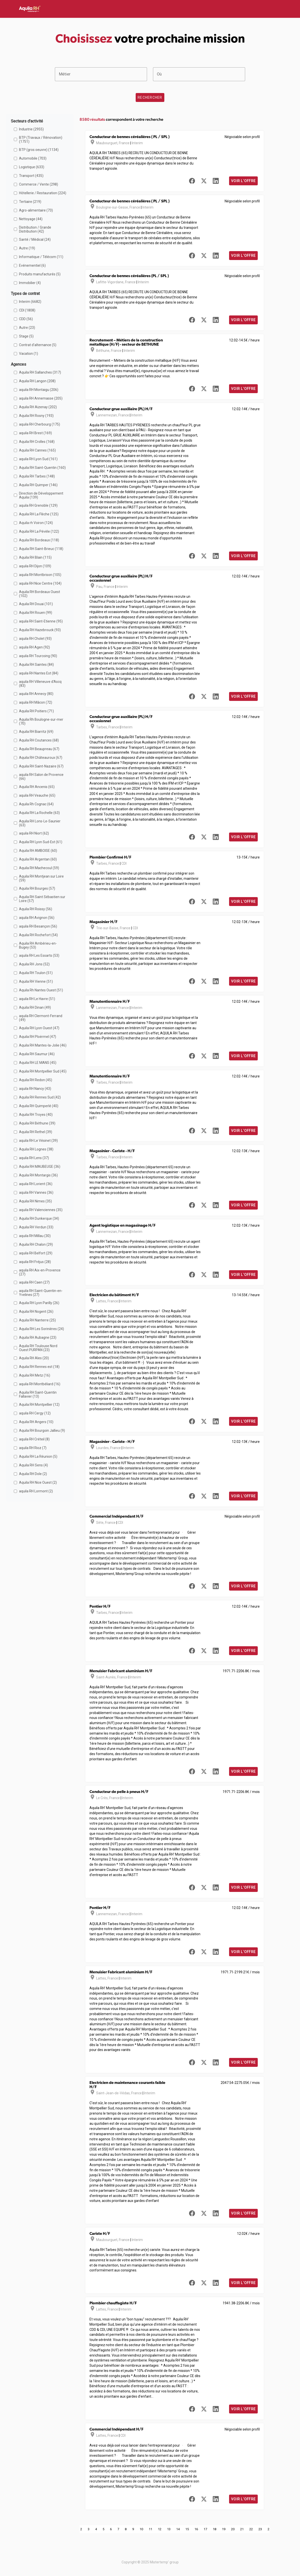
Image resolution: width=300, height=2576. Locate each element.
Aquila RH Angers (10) (36, 1422)
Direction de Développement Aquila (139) (41, 495)
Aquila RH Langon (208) (37, 381)
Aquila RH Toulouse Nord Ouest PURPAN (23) (38, 1348)
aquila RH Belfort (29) (35, 1253)
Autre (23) (27, 328)
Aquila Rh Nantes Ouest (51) (41, 990)
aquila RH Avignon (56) (36, 918)
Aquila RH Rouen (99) (35, 613)
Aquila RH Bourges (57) (37, 888)
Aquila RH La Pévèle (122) (39, 531)
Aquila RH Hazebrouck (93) (40, 630)
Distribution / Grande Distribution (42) (35, 229)
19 (223, 2529)
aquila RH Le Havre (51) (37, 999)
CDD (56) (26, 319)
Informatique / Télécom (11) (41, 257)
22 (251, 2529)
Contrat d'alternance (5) (37, 345)
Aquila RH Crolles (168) (37, 442)
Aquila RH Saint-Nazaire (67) (41, 766)
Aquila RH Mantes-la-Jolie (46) (42, 1045)
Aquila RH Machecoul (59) (39, 868)
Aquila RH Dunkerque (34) (39, 1218)
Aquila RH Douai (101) (36, 604)
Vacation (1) (28, 354)
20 (233, 2529)
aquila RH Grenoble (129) (38, 505)
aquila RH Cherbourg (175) (39, 424)
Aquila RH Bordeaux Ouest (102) (39, 594)
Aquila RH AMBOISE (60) (38, 851)
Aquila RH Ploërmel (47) (37, 1037)
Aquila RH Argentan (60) (38, 859)
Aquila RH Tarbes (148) (37, 476)
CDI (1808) (27, 310)
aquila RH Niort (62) (34, 833)
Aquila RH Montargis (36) (38, 1175)
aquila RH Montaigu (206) (38, 390)
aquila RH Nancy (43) (35, 1089)
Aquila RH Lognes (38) (36, 1149)
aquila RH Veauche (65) (37, 795)
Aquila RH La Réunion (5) (38, 1456)
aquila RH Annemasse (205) (41, 398)
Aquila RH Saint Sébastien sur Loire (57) (42, 899)
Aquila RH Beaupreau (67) (39, 749)
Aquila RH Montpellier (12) (39, 1405)
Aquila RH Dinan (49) (35, 1007)
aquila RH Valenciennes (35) (41, 1210)
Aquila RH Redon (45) (35, 1080)
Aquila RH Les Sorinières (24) (41, 1329)
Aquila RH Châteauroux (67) (40, 758)
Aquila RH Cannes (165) (37, 450)
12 (159, 2529)
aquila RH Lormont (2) (36, 1491)
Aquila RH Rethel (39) (35, 1132)
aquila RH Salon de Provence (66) (41, 777)
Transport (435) (31, 176)
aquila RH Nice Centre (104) (40, 583)
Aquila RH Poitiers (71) (36, 711)
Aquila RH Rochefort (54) (38, 935)
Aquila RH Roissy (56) (35, 909)
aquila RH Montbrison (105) (40, 575)
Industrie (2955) (31, 129)
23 (260, 2529)
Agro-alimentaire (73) (36, 210)
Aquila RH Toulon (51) (36, 973)
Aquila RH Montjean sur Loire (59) (41, 878)
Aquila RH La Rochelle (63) (39, 813)
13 (169, 2529)
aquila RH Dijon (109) (35, 566)
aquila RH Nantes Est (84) (38, 673)
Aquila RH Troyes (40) (36, 1115)
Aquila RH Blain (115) (35, 557)
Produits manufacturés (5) (40, 274)
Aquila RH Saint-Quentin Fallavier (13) (38, 1394)
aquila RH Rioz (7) (32, 1448)
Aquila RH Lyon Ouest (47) (39, 1028)
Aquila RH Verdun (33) (36, 1227)
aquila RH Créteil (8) (34, 1439)
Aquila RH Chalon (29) (36, 1244)
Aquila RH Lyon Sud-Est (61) (40, 842)
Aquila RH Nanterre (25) (37, 1320)
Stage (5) (26, 336)
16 (196, 2529)
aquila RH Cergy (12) (35, 1413)
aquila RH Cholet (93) (35, 639)
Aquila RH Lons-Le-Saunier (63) (40, 823)
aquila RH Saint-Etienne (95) (41, 621)
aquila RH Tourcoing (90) (38, 656)
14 (178, 2529)
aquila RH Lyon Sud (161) (38, 459)
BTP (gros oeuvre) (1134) (39, 150)
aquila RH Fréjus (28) (35, 1262)
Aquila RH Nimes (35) (35, 1201)
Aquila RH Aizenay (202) (38, 407)
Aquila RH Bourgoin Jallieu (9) (42, 1430)
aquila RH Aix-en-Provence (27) (40, 1272)
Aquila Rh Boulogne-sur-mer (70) (41, 721)
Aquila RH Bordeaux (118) (39, 540)
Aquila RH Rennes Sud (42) (40, 1097)
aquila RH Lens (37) (34, 1158)
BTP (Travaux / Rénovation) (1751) (40, 139)
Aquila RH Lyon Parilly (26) (39, 1303)
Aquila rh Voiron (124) (36, 523)
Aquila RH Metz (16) (34, 1375)
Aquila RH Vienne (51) (36, 981)
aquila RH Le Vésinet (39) (38, 1141)
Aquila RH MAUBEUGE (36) (39, 1167)
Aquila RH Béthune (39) (37, 1123)
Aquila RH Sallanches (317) (40, 372)
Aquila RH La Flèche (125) (39, 514)
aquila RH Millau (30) (35, 1236)
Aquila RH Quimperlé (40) (38, 1106)
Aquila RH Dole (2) (33, 1474)
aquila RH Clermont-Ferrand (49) (40, 1018)
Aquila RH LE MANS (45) (37, 1063)
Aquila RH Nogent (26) (36, 1311)
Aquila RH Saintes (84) (36, 665)
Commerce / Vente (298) (38, 184)
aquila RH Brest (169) (35, 433)
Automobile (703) (32, 158)
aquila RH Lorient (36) (35, 1184)
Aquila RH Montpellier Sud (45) (42, 1071)
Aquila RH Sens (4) (33, 1465)
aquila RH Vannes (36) (36, 1192)
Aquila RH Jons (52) (34, 964)
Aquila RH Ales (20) (34, 1358)
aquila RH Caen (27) (34, 1282)
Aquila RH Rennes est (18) (39, 1367)
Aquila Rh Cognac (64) (36, 804)
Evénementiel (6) (32, 265)
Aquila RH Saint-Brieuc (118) (41, 549)
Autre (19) (27, 248)
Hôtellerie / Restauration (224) (42, 193)
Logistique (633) (31, 167)
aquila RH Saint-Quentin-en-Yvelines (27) (41, 1293)
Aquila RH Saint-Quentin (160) (42, 468)
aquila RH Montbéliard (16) (39, 1384)
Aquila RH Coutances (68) (39, 740)
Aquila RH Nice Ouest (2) (38, 1482)
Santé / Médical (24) (35, 239)
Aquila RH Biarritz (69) (36, 732)
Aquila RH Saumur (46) (37, 1054)
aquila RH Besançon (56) (38, 926)
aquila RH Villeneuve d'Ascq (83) (40, 684)
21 (242, 2529)
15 (187, 2529)
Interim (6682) (30, 302)
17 (205, 2529)
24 (269, 2529)
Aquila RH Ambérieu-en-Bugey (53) (38, 945)
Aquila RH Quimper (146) (38, 485)
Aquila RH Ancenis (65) (37, 787)
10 (141, 2529)
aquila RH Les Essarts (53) (39, 955)
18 (214, 2529)
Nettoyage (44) (31, 219)
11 (150, 2529)
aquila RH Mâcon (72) (35, 702)
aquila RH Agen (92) (34, 647)
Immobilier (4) (30, 283)
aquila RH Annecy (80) (36, 694)
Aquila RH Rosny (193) (36, 416)
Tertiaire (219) (30, 202)
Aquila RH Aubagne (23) (37, 1337)
